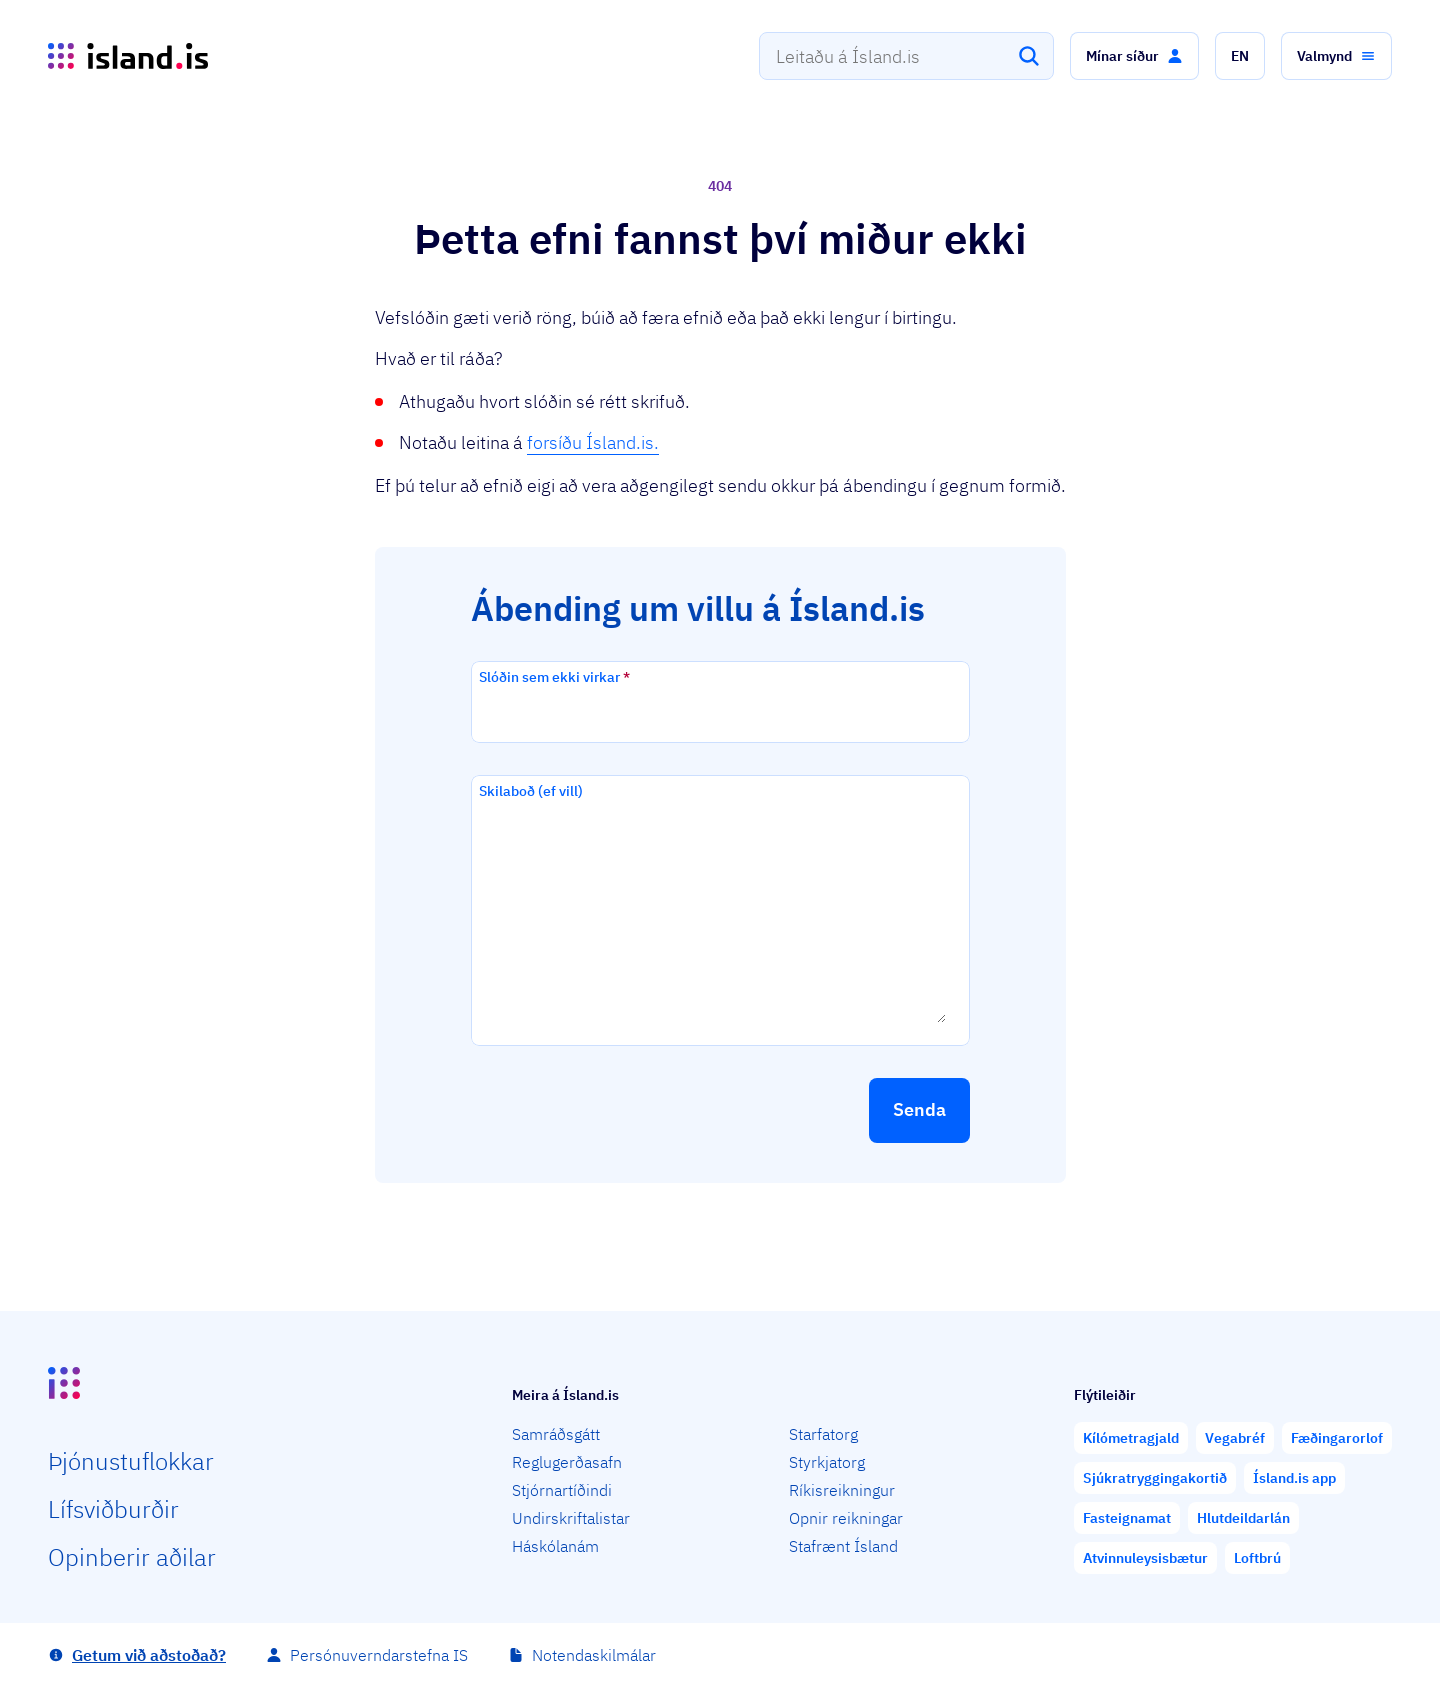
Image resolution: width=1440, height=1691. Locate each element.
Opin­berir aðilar (132, 1557)
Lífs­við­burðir (113, 1509)
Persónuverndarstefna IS (379, 1655)
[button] (1134, 56)
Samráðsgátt (556, 1434)
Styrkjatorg (827, 1462)
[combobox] (906, 56)
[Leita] (1029, 56)
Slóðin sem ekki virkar (554, 677)
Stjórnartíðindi (562, 1490)
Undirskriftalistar (571, 1518)
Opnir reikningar (846, 1518)
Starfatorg (823, 1434)
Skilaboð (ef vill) (531, 791)
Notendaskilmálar (594, 1655)
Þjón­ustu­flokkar (131, 1461)
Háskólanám (555, 1546)
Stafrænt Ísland (843, 1546)
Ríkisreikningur (842, 1490)
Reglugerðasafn (567, 1462)
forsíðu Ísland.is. (593, 442)
